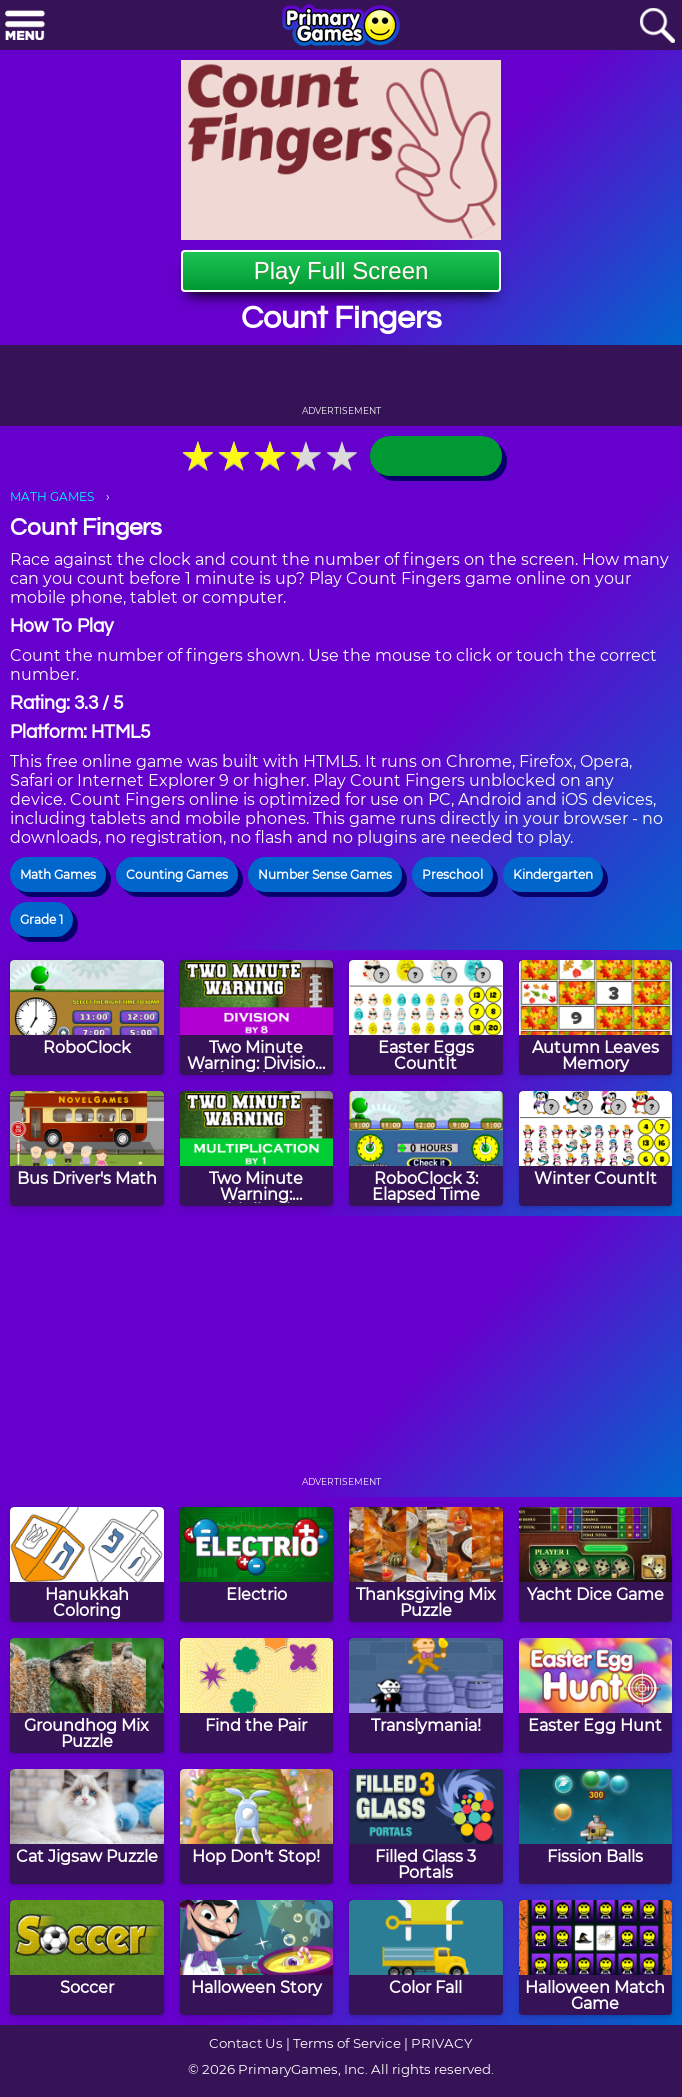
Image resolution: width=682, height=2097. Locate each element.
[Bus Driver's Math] (87, 1148)
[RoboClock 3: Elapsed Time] (426, 1148)
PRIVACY (441, 2043)
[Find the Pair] (257, 1695)
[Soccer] (87, 1957)
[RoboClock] (87, 1017)
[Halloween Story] (257, 1957)
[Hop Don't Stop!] (257, 1826)
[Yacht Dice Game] (596, 1564)
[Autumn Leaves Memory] (596, 1017)
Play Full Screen (341, 270)
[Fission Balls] (596, 1826)
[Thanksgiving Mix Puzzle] (426, 1564)
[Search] (657, 26)
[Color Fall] (426, 1957)
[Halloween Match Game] (596, 1957)
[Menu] (25, 26)
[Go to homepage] (341, 27)
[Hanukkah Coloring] (87, 1564)
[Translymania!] (426, 1695)
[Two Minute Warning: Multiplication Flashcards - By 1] (257, 1148)
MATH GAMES (52, 496)
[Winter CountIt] (596, 1148)
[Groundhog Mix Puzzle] (87, 1695)
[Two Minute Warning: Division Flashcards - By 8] (257, 1017)
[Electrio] (257, 1564)
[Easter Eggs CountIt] (426, 1017)
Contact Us (246, 2043)
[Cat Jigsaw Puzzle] (87, 1826)
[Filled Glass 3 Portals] (426, 1826)
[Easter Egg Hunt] (596, 1695)
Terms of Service (347, 2043)
